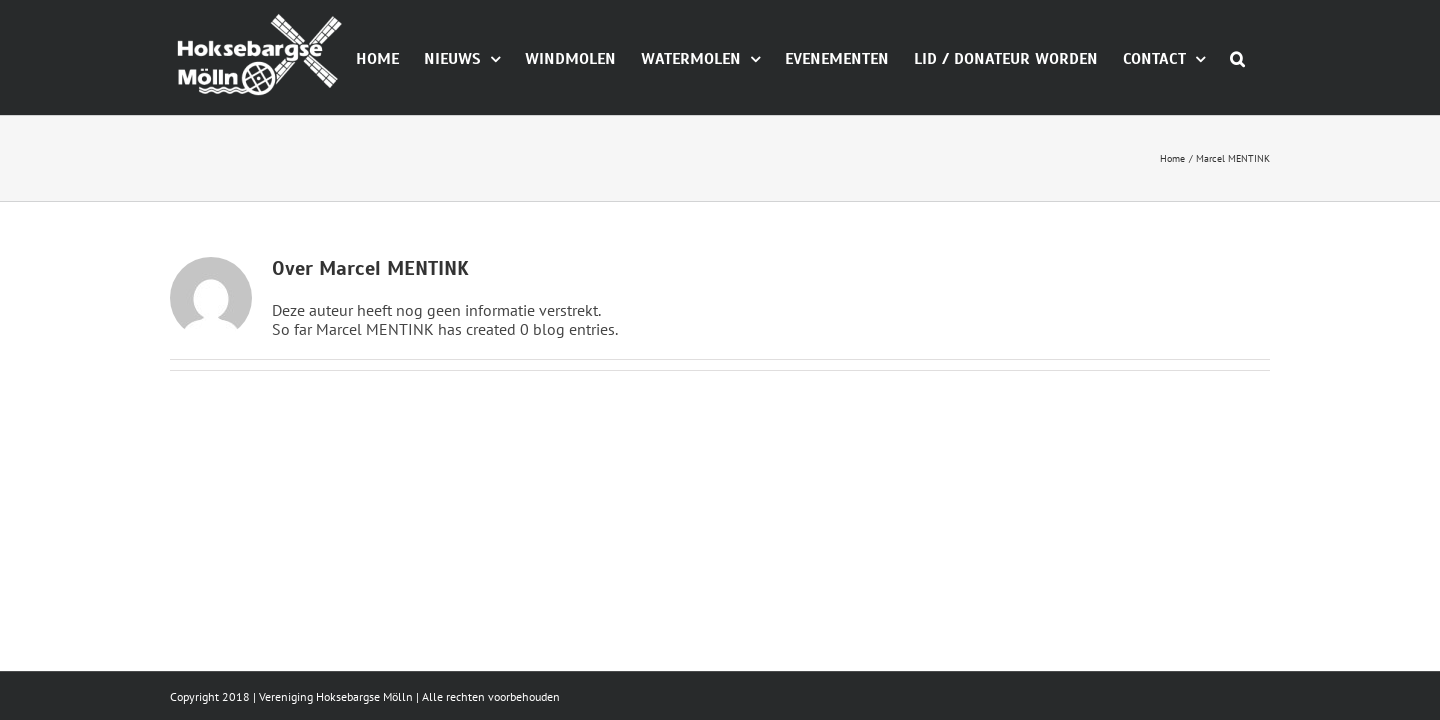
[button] (1262, 147)
